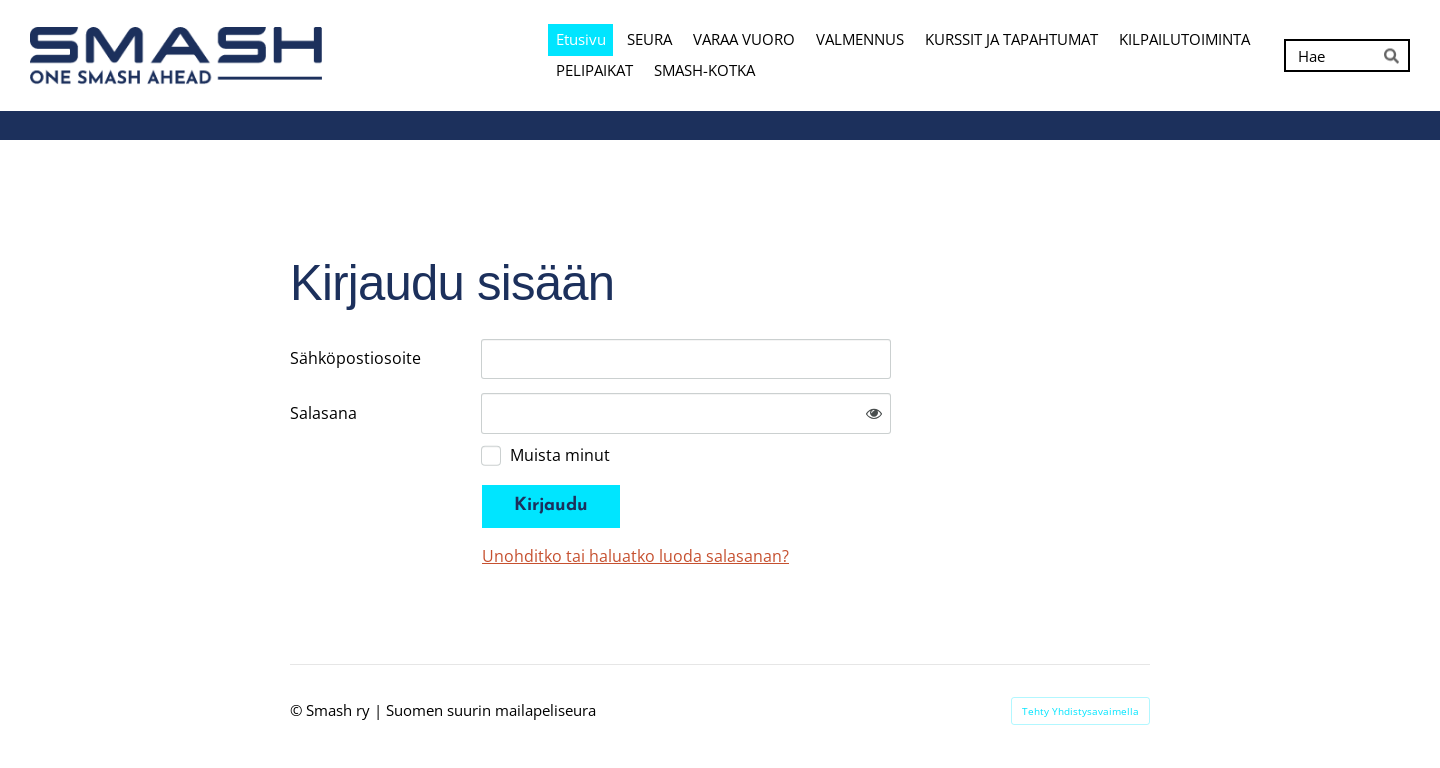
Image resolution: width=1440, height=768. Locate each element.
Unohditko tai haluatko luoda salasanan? (635, 556)
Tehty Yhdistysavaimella (1080, 711)
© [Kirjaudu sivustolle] (298, 710)
